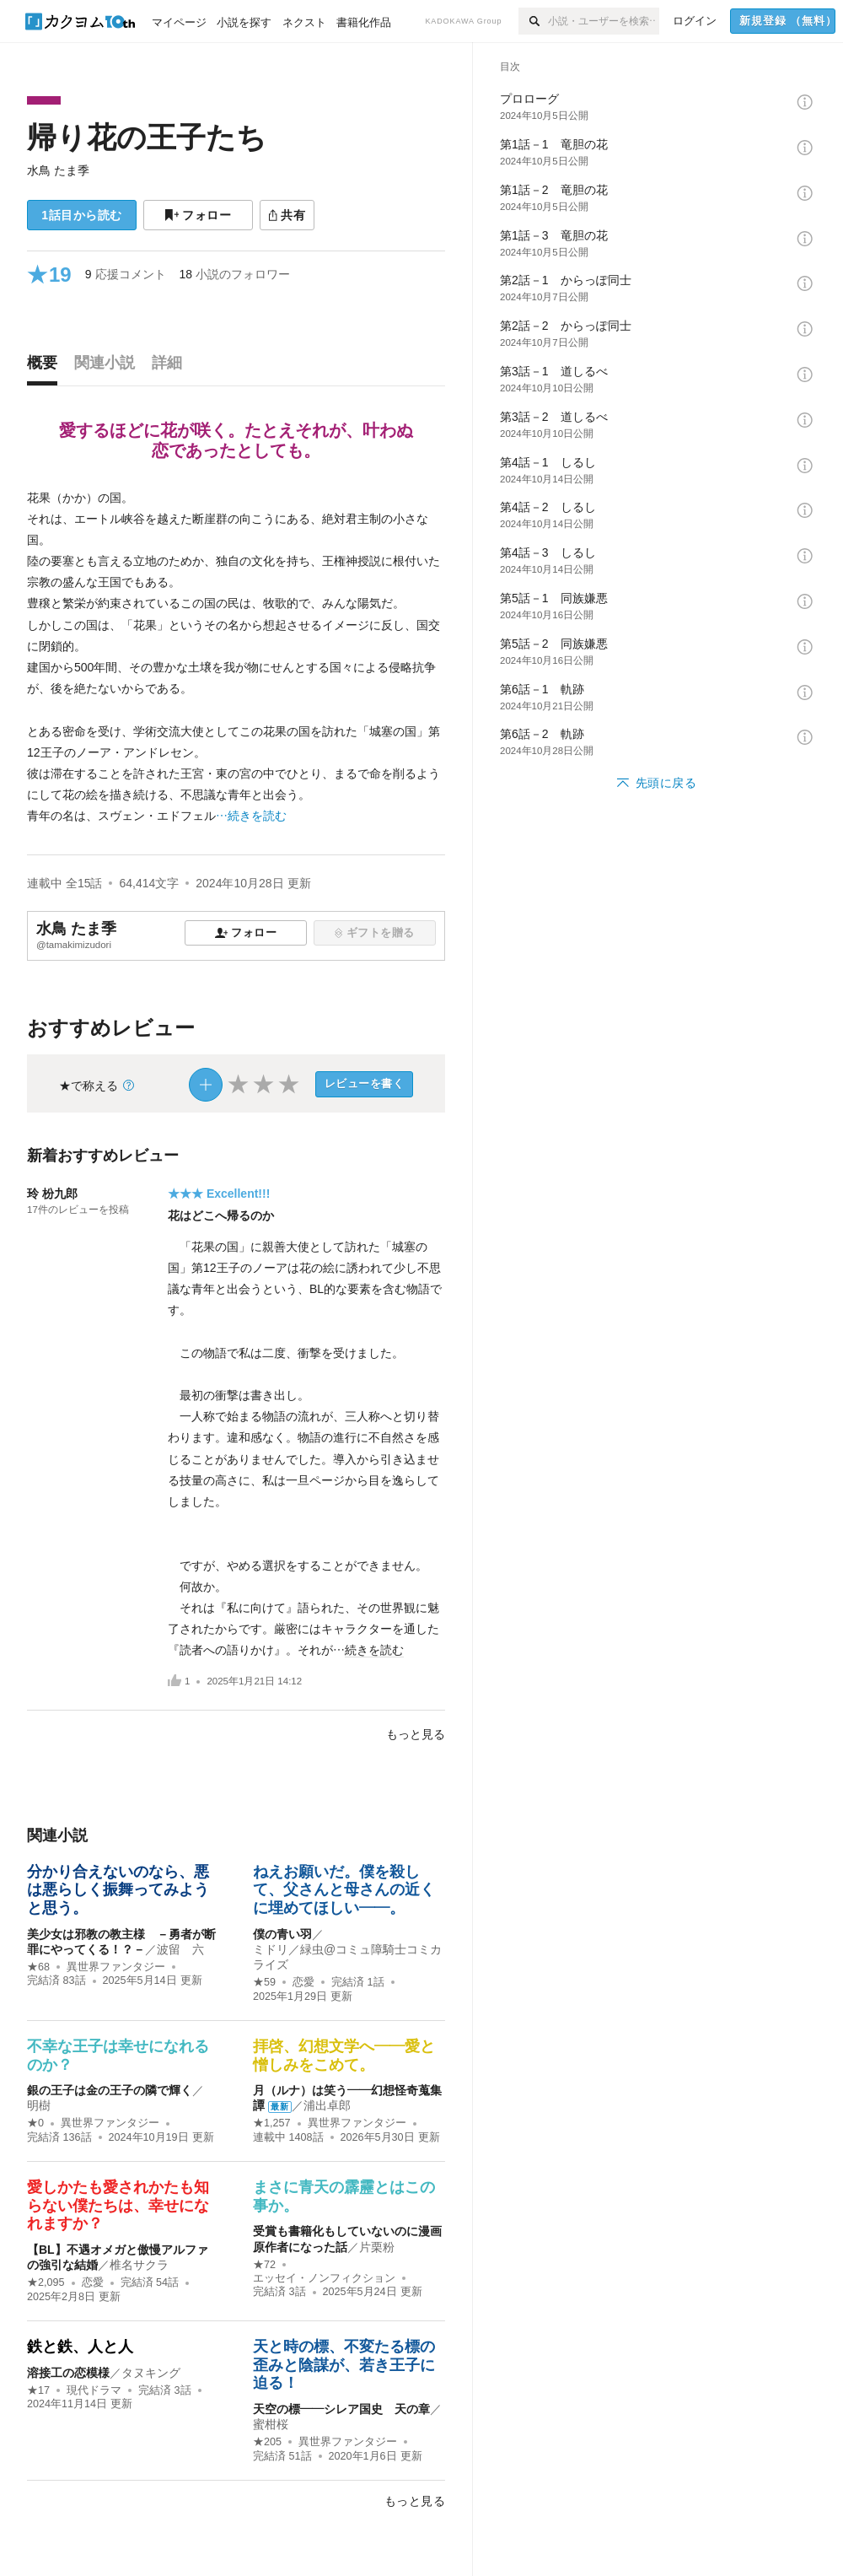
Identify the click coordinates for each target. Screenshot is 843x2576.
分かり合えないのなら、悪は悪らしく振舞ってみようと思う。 (118, 1889)
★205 (267, 2442)
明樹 (39, 2105)
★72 (264, 2265)
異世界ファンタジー (116, 1967)
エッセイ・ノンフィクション (324, 2278)
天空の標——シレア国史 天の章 (341, 2409)
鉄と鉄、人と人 (80, 2346)
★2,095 (46, 2282)
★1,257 (272, 2123)
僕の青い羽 (282, 1934)
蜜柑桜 (270, 2424)
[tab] (46, 366)
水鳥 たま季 (58, 170)
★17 (38, 2390)
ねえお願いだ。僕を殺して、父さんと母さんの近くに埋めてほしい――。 (344, 1889)
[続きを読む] (236, 657)
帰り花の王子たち (146, 137)
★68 (38, 1967)
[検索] (533, 21)
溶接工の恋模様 (68, 2372)
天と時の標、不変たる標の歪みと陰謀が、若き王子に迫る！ (344, 2364)
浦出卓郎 (327, 2105)
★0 (35, 2123)
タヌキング (150, 2372)
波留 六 (180, 1949)
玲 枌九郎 (52, 1193)
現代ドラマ (94, 2390)
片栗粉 (377, 2247)
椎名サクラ (139, 2265)
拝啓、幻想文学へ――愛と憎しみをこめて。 (344, 2055)
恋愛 (303, 1982)
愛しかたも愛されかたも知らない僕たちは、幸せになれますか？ (118, 2205)
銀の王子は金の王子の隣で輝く (109, 2090)
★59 (264, 1982)
